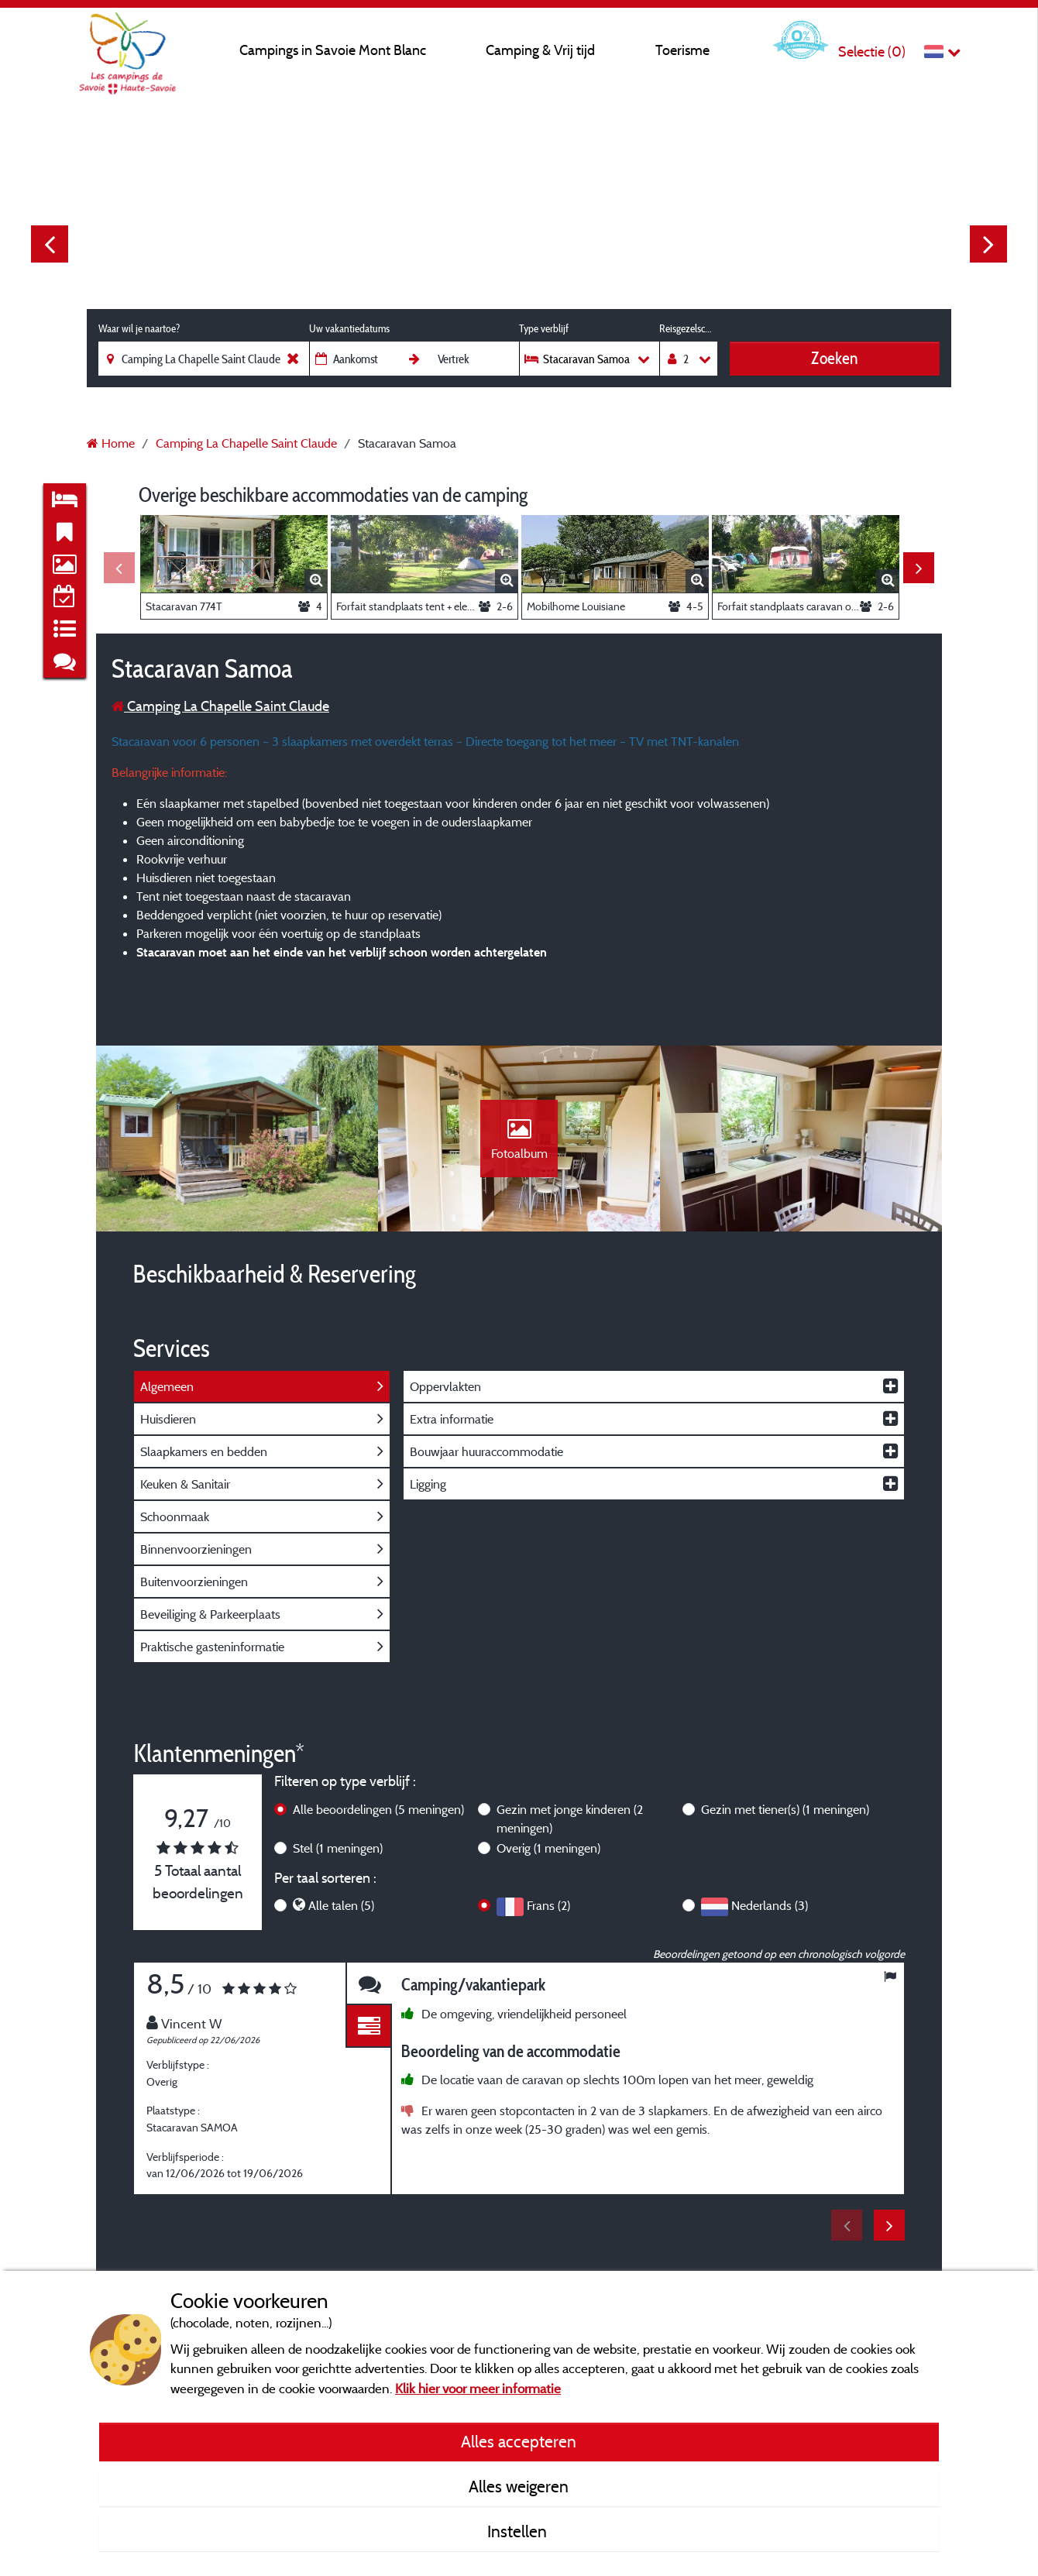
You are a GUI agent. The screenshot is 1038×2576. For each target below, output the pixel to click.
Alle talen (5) (341, 1905)
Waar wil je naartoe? (139, 328)
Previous (49, 244)
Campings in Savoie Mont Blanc (332, 50)
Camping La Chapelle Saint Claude (220, 706)
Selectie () (872, 51)
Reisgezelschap (688, 328)
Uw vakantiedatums (349, 328)
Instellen (519, 2531)
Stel (338, 1848)
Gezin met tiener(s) (785, 1809)
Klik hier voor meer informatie (478, 2388)
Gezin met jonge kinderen (570, 1818)
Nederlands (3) (769, 1905)
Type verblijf (544, 328)
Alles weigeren (519, 2486)
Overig (548, 1848)
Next (988, 244)
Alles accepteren (518, 2441)
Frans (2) (548, 1905)
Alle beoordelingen (378, 1809)
